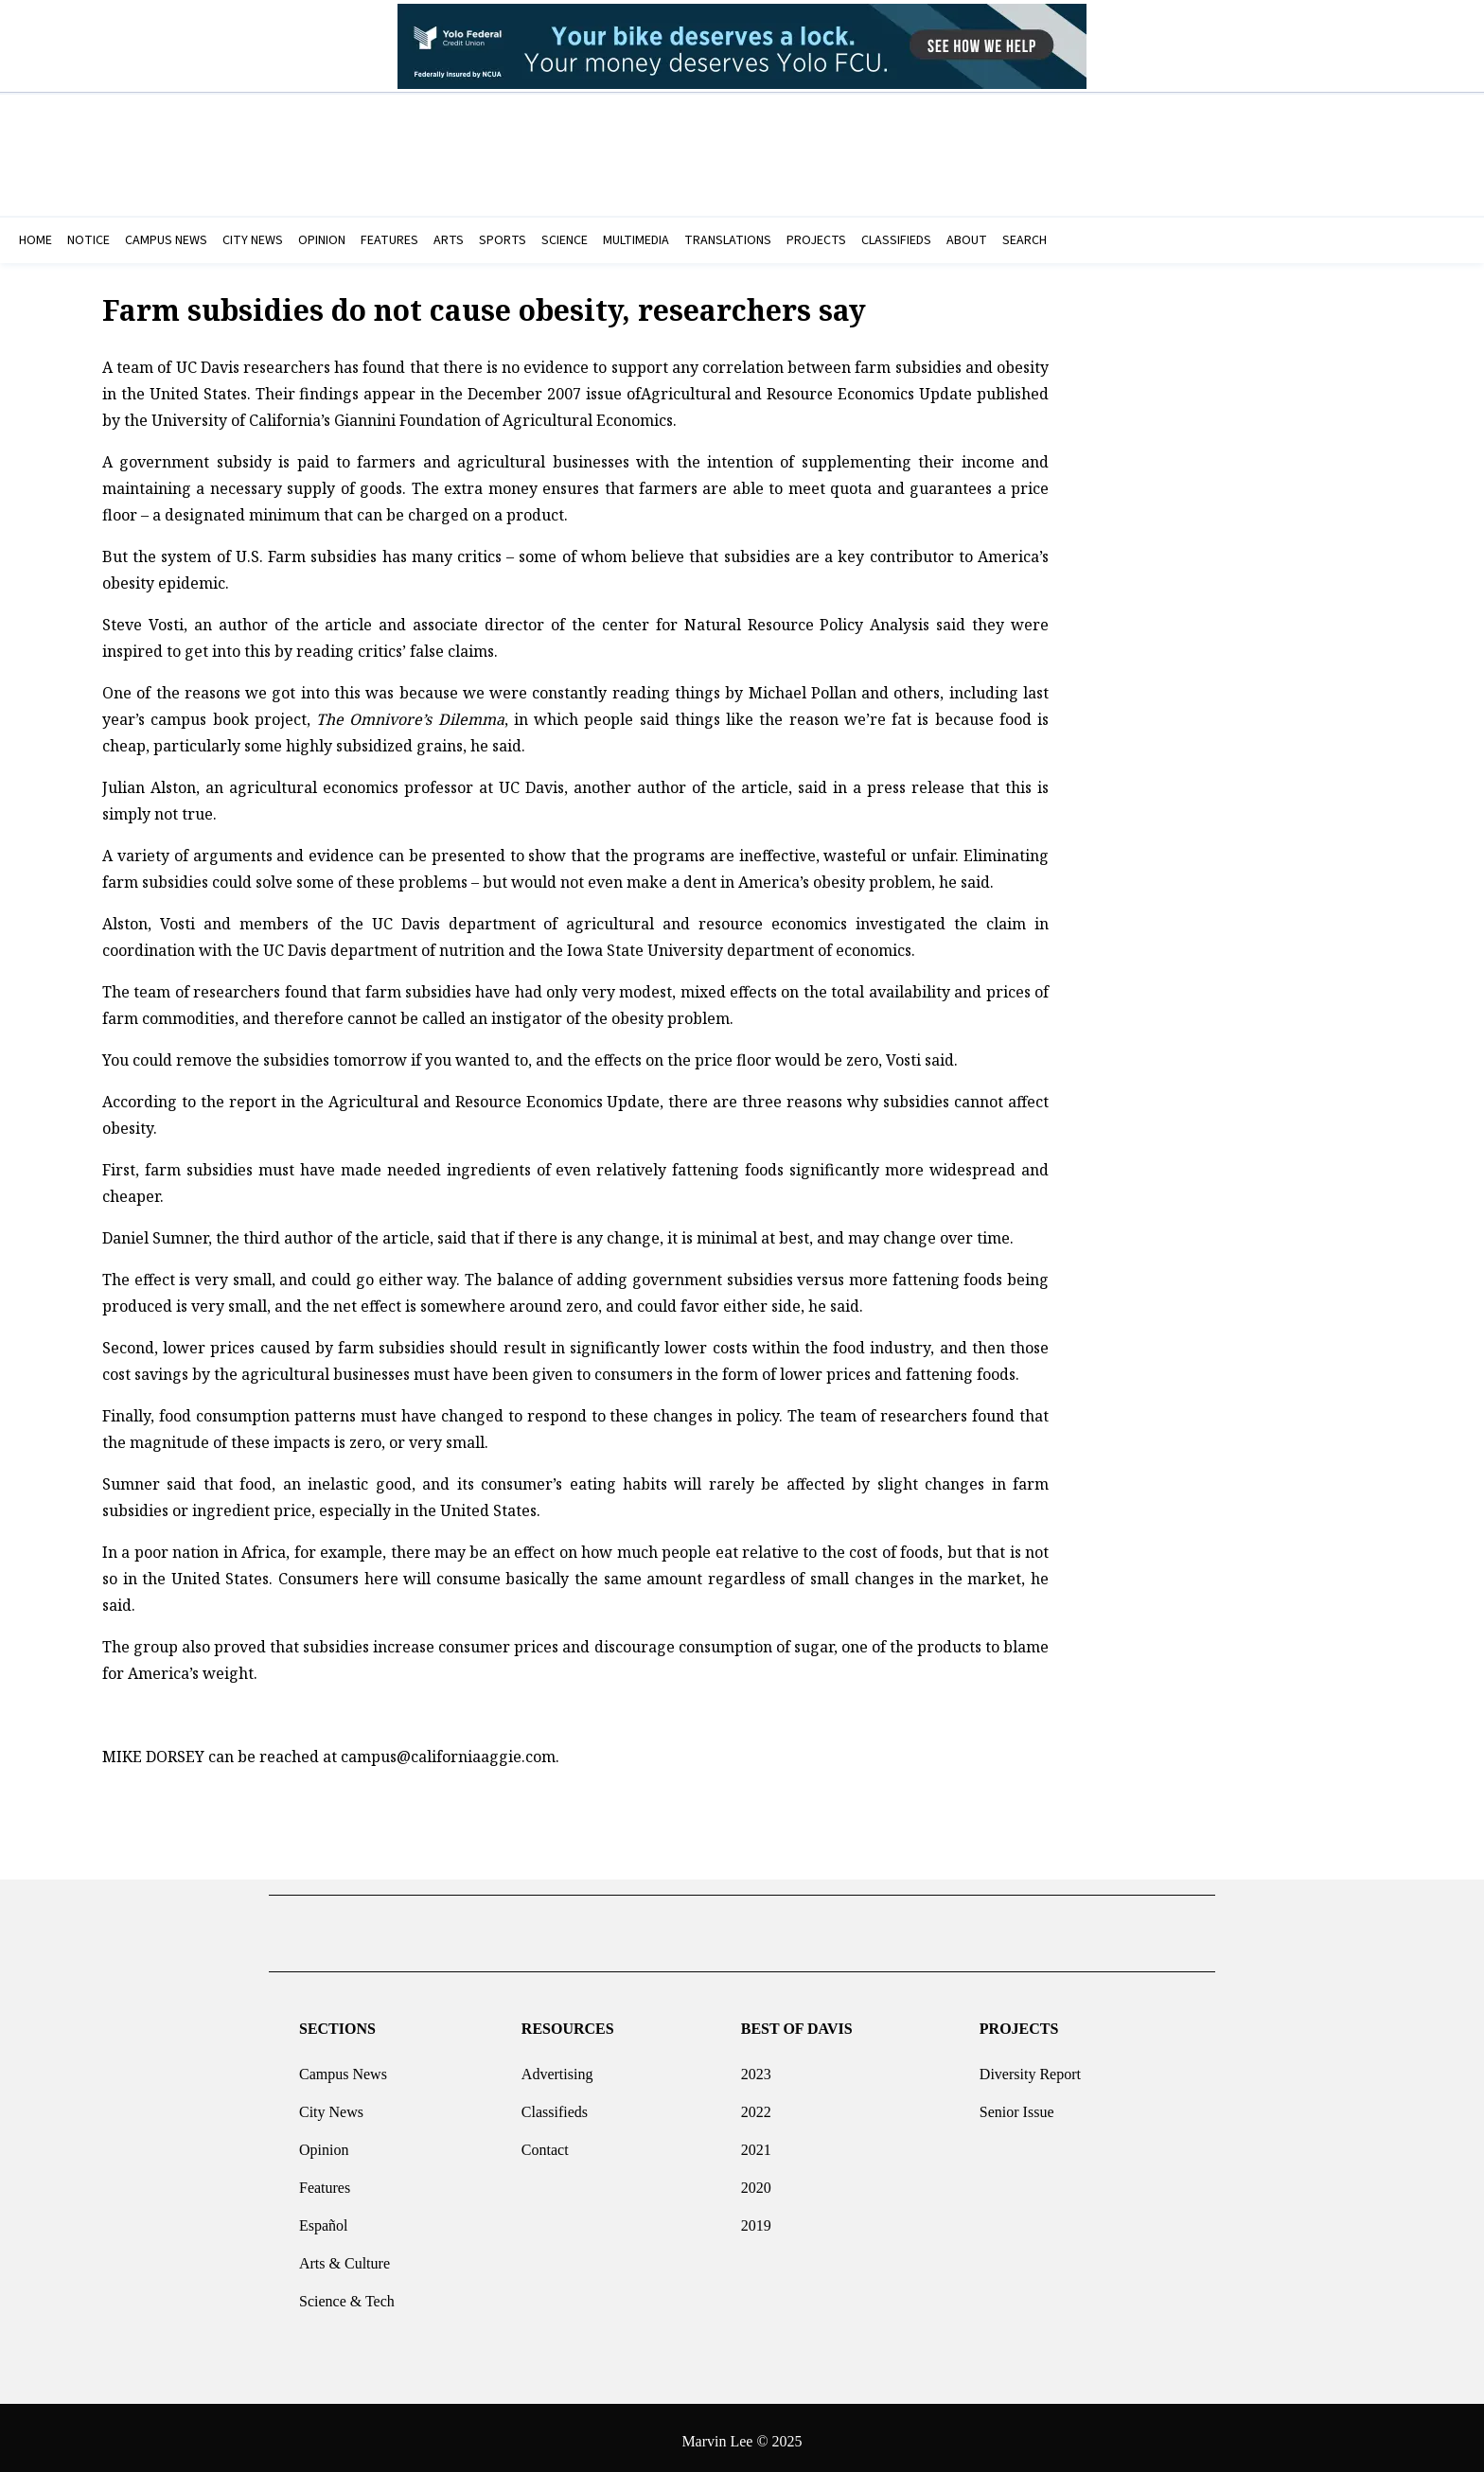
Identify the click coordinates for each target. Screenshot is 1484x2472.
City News (331, 2104)
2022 (756, 2104)
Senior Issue (1017, 2104)
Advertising (557, 2066)
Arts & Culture (344, 2256)
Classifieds (554, 2104)
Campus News (343, 2066)
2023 (756, 2066)
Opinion (323, 2142)
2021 (756, 2142)
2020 (756, 2180)
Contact (545, 2142)
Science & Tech (347, 2294)
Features (324, 2180)
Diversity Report (1030, 2066)
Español (323, 2218)
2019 (756, 2218)
